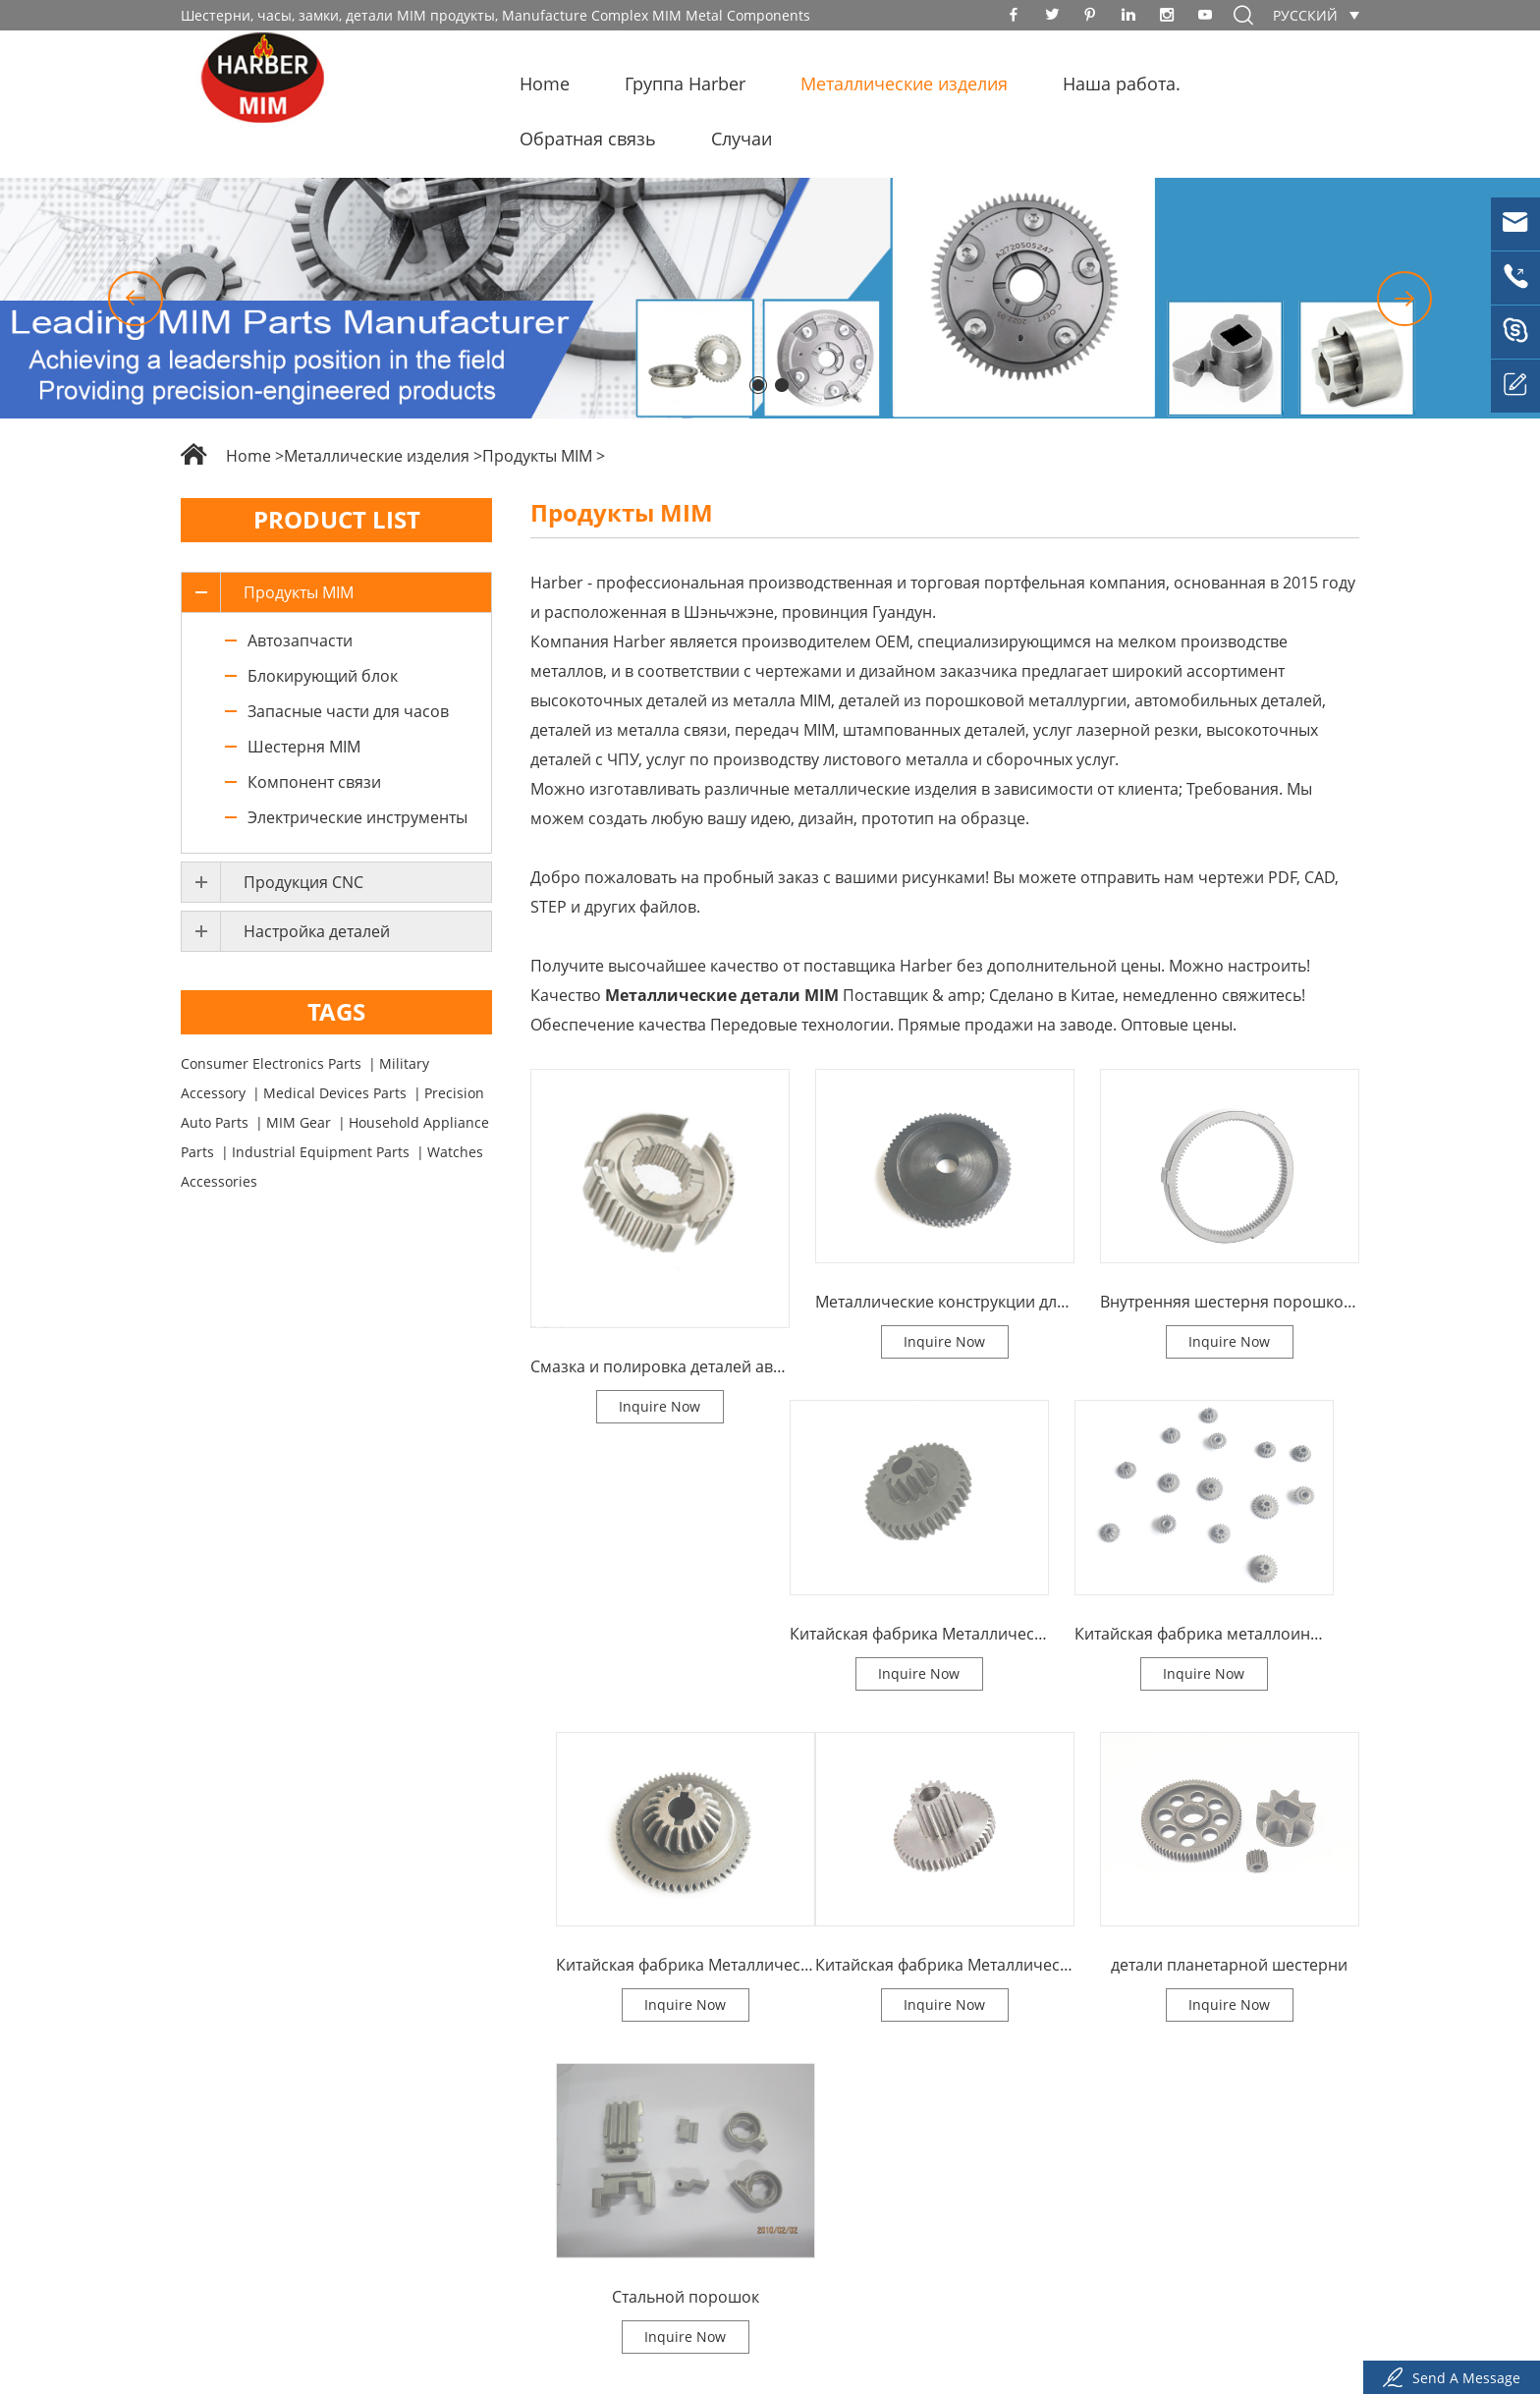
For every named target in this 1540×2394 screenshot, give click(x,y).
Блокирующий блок (323, 676)
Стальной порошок (685, 2297)
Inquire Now (659, 1406)
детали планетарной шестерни (1229, 1965)
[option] (770, 298)
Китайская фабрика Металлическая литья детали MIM (685, 1965)
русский (1305, 15)
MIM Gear (298, 1122)
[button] (135, 298)
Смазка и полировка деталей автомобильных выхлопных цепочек (660, 1366)
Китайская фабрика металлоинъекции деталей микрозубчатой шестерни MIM (1204, 1633)
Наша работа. (1122, 83)
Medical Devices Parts (335, 1093)
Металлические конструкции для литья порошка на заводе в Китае (944, 1301)
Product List (336, 519)
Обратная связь (588, 138)
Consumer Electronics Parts (271, 1063)
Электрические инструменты (358, 817)
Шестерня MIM (304, 746)
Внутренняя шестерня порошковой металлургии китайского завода (1229, 1301)
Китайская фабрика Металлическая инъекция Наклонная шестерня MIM (919, 1633)
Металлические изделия (904, 83)
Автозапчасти (300, 640)
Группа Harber (685, 83)
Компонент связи (314, 782)
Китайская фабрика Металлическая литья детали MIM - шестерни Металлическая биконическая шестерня (944, 1965)
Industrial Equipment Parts (321, 1151)
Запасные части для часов (348, 711)
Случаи (741, 138)
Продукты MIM (537, 456)
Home (545, 83)
